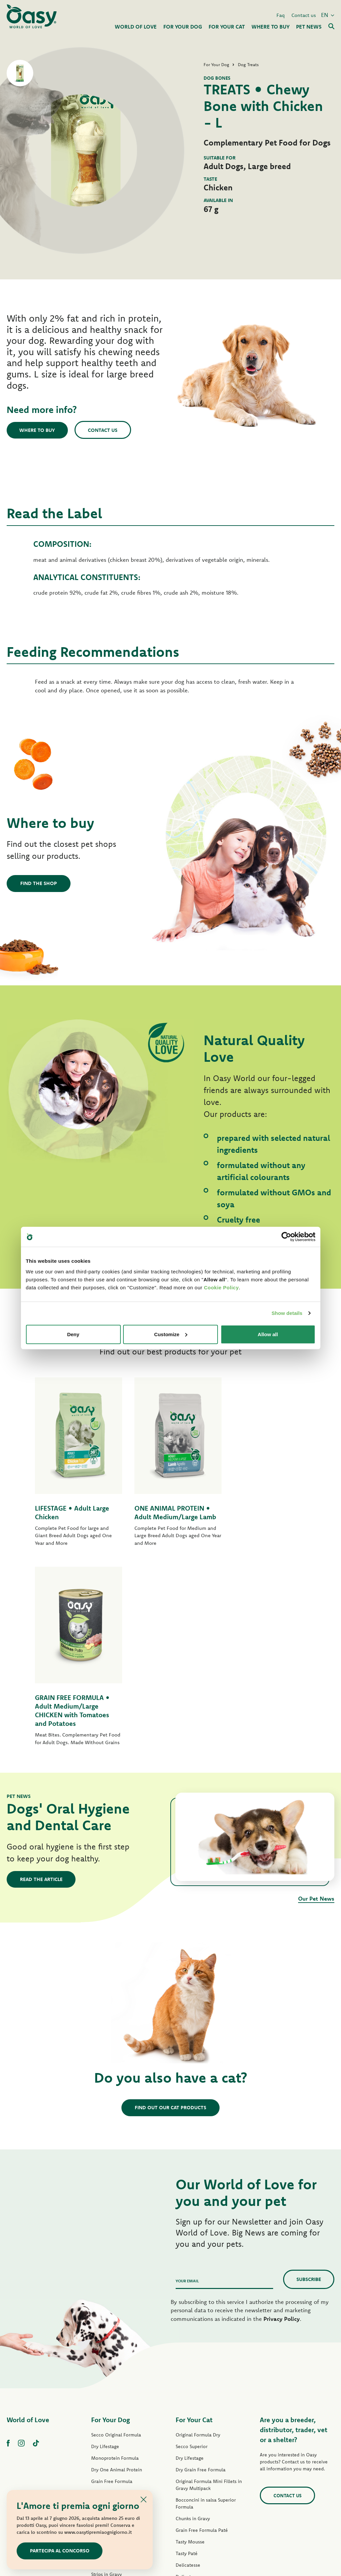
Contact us (303, 14)
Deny (73, 1334)
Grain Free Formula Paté (117, 2357)
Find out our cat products (170, 1926)
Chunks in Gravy (193, 2336)
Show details (286, 1313)
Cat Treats (186, 2453)
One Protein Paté (109, 2346)
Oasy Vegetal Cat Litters (201, 2476)
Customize (170, 1334)
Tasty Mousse (190, 2360)
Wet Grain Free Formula (116, 2369)
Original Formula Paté (114, 2323)
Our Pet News (316, 1716)
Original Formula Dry (198, 2253)
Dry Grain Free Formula (116, 2311)
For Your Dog (110, 2237)
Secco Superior (192, 2264)
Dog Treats (102, 2427)
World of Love (28, 2237)
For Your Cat (194, 2237)
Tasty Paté (102, 2381)
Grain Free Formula (111, 2299)
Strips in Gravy (106, 2392)
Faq (280, 14)
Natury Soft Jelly (108, 2404)
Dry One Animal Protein (116, 2288)
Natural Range (106, 2416)
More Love (187, 2441)
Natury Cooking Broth (199, 2418)
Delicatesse (188, 2383)
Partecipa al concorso (60, 2550)
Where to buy (38, 430)
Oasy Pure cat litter (196, 2464)
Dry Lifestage (105, 2264)
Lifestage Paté (106, 2334)
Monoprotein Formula (115, 2276)
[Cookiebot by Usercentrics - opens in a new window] (286, 1237)
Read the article (41, 1697)
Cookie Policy (221, 1287)
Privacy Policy (281, 2136)
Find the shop (38, 883)
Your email (187, 2098)
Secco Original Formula (116, 2253)
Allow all (268, 1334)
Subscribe (308, 2097)
